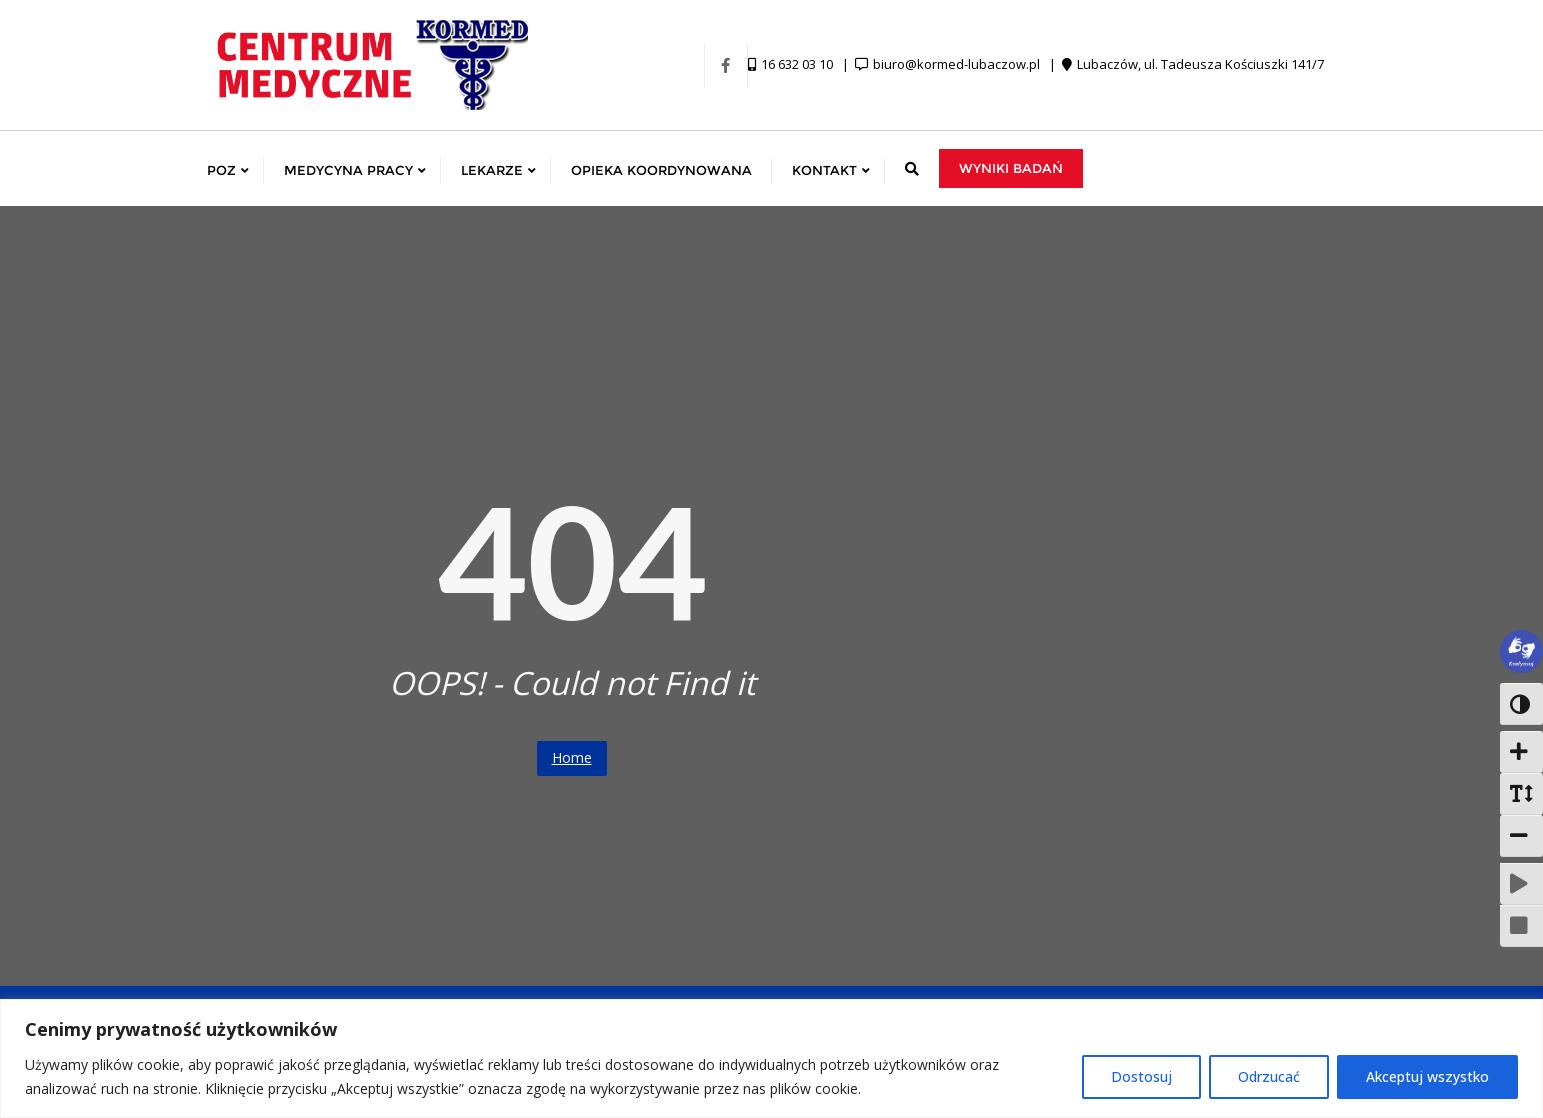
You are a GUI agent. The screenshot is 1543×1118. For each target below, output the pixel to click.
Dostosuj (1141, 1076)
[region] (771, 1058)
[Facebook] (726, 65)
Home (572, 757)
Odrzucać (1269, 1076)
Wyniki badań (1011, 168)
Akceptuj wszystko (1427, 1076)
